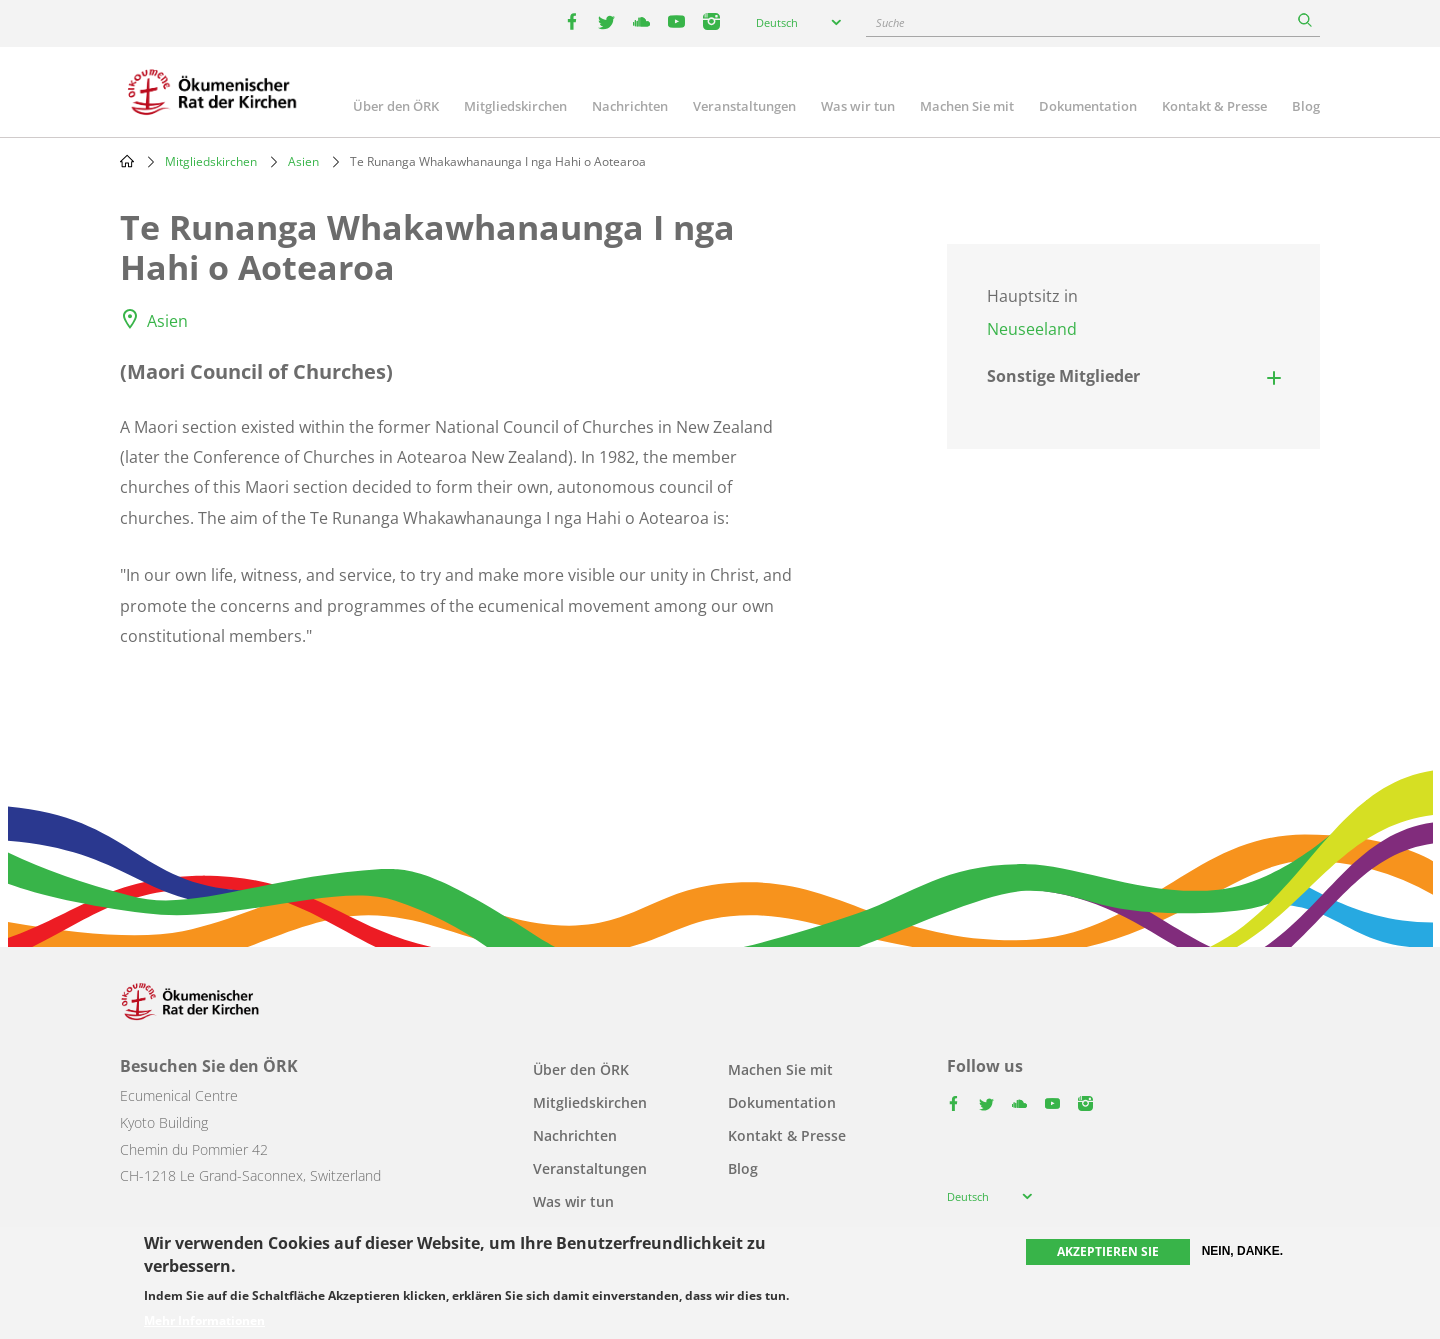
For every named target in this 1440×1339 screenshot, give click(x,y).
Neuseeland (1032, 329)
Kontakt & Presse (1214, 106)
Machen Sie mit (967, 106)
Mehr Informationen (204, 1321)
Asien (303, 161)
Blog (1306, 106)
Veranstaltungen (744, 106)
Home (127, 161)
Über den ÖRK (396, 106)
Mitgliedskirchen (515, 106)
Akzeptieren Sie (1108, 1251)
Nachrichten (630, 106)
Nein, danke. (1242, 1251)
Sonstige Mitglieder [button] (1063, 376)
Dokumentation (1088, 106)
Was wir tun (858, 106)
